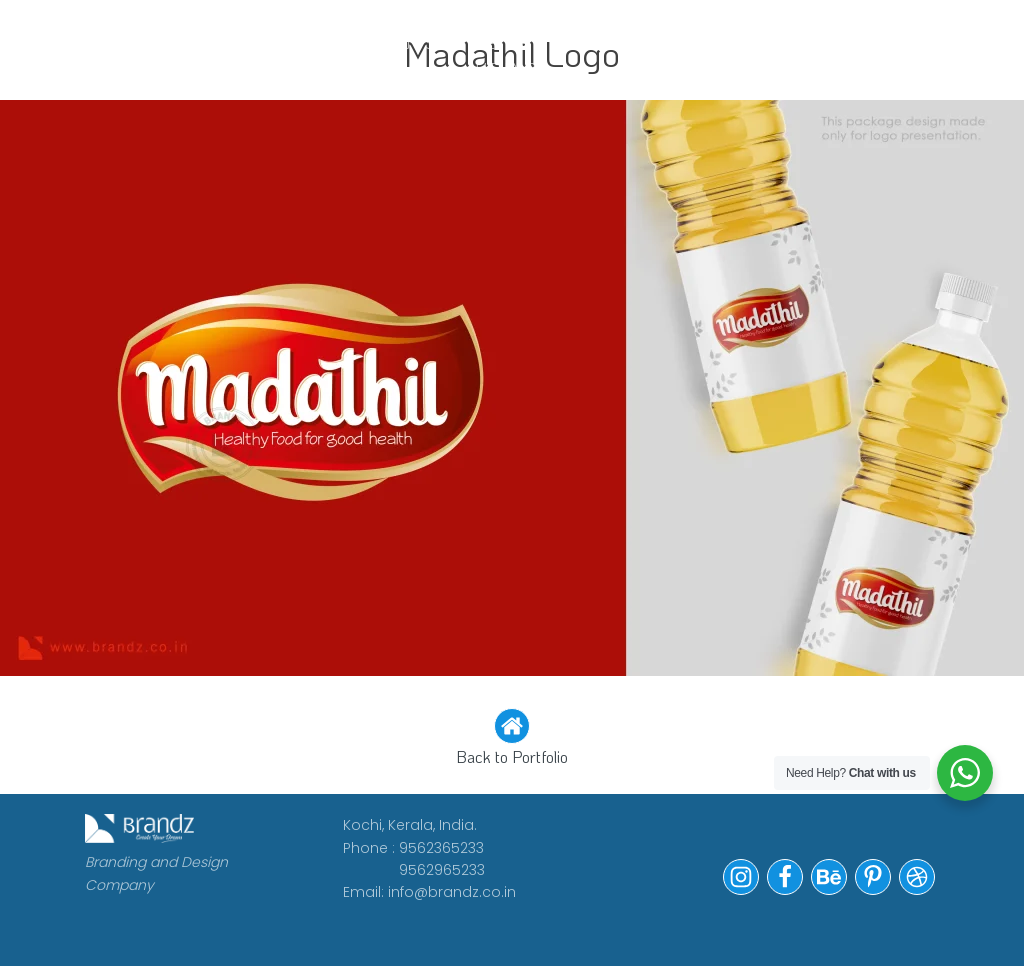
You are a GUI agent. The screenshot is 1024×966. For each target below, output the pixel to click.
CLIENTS (395, 42)
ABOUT (289, 42)
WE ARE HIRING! (507, 55)
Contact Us (765, 55)
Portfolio (633, 42)
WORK (195, 42)
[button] (512, 739)
